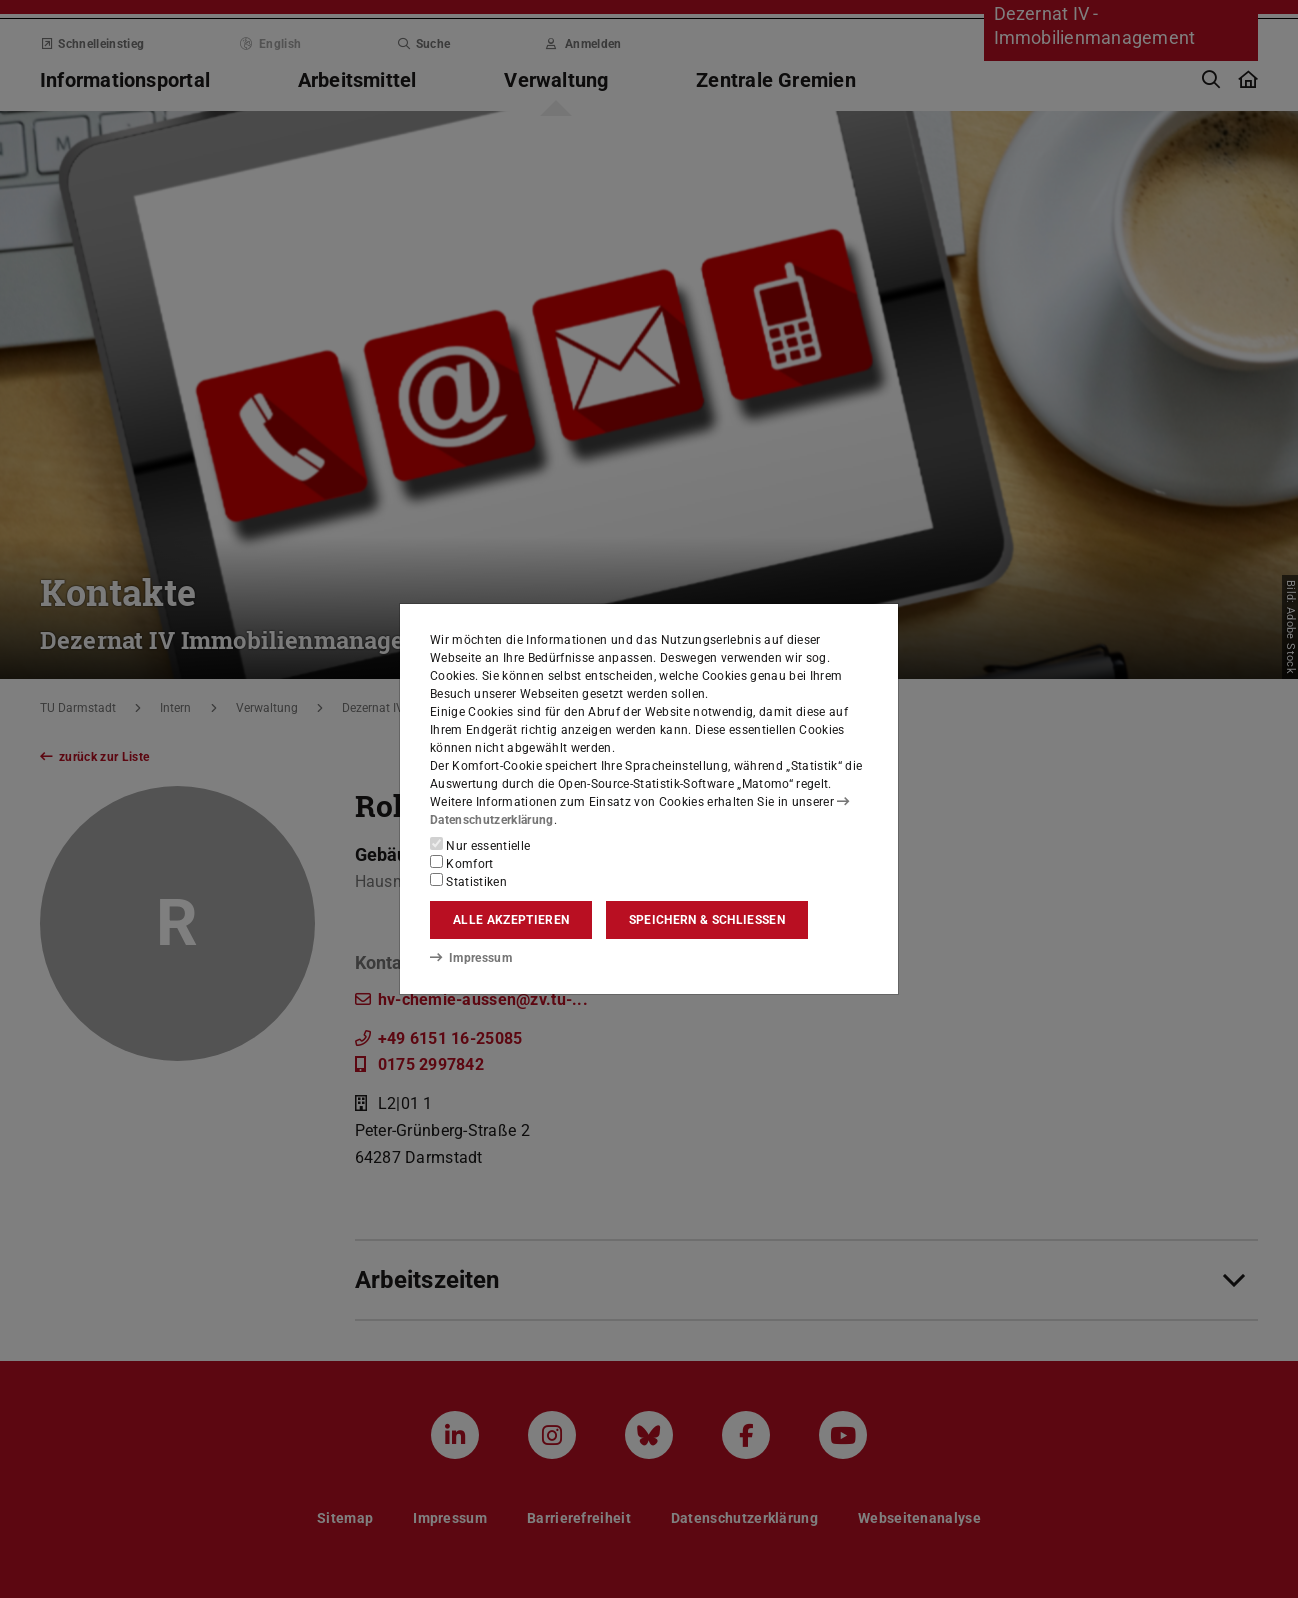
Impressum (470, 957)
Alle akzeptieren (511, 920)
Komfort (462, 863)
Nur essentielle (480, 845)
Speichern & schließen (707, 920)
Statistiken (468, 881)
